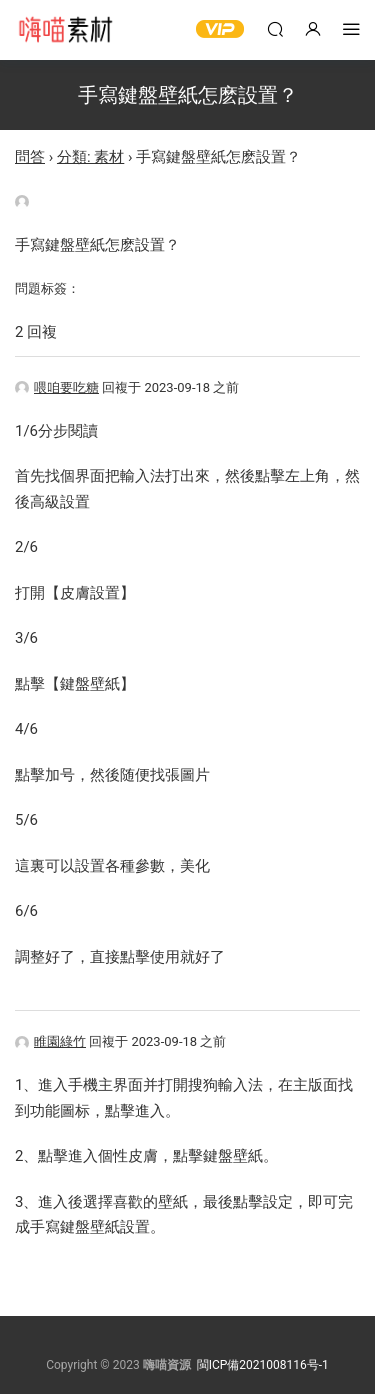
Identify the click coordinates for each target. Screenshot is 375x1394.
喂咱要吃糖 (57, 387)
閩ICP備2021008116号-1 (263, 1365)
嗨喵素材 (65, 30)
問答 (30, 157)
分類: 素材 (90, 157)
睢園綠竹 (50, 1041)
